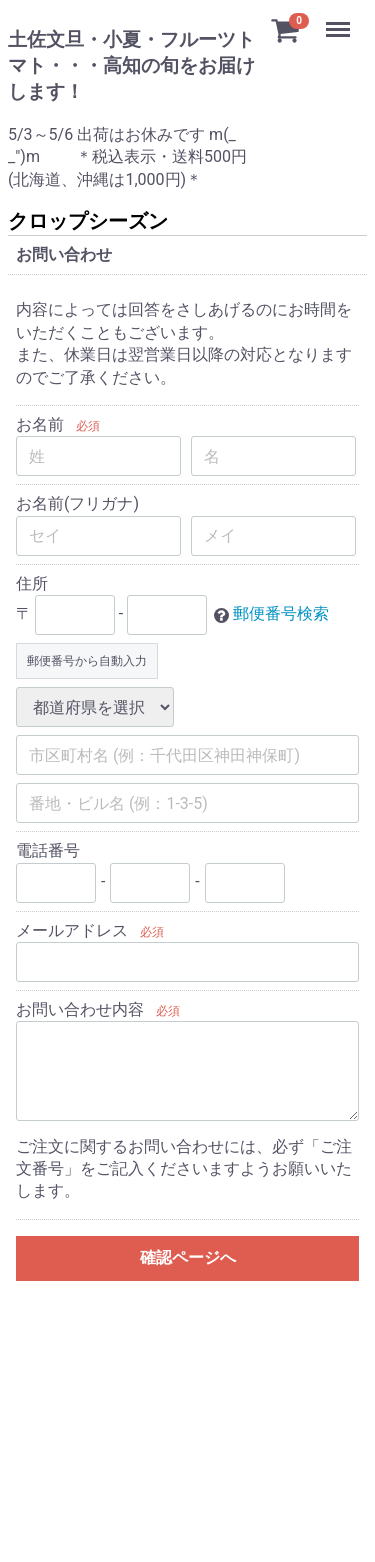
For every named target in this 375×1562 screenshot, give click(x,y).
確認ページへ (188, 1257)
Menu (340, 20)
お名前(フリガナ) (77, 504)
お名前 (40, 424)
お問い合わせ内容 (80, 1009)
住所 (32, 583)
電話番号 (48, 850)
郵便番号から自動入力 (87, 661)
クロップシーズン (88, 221)
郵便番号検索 (281, 614)
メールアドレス (72, 930)
